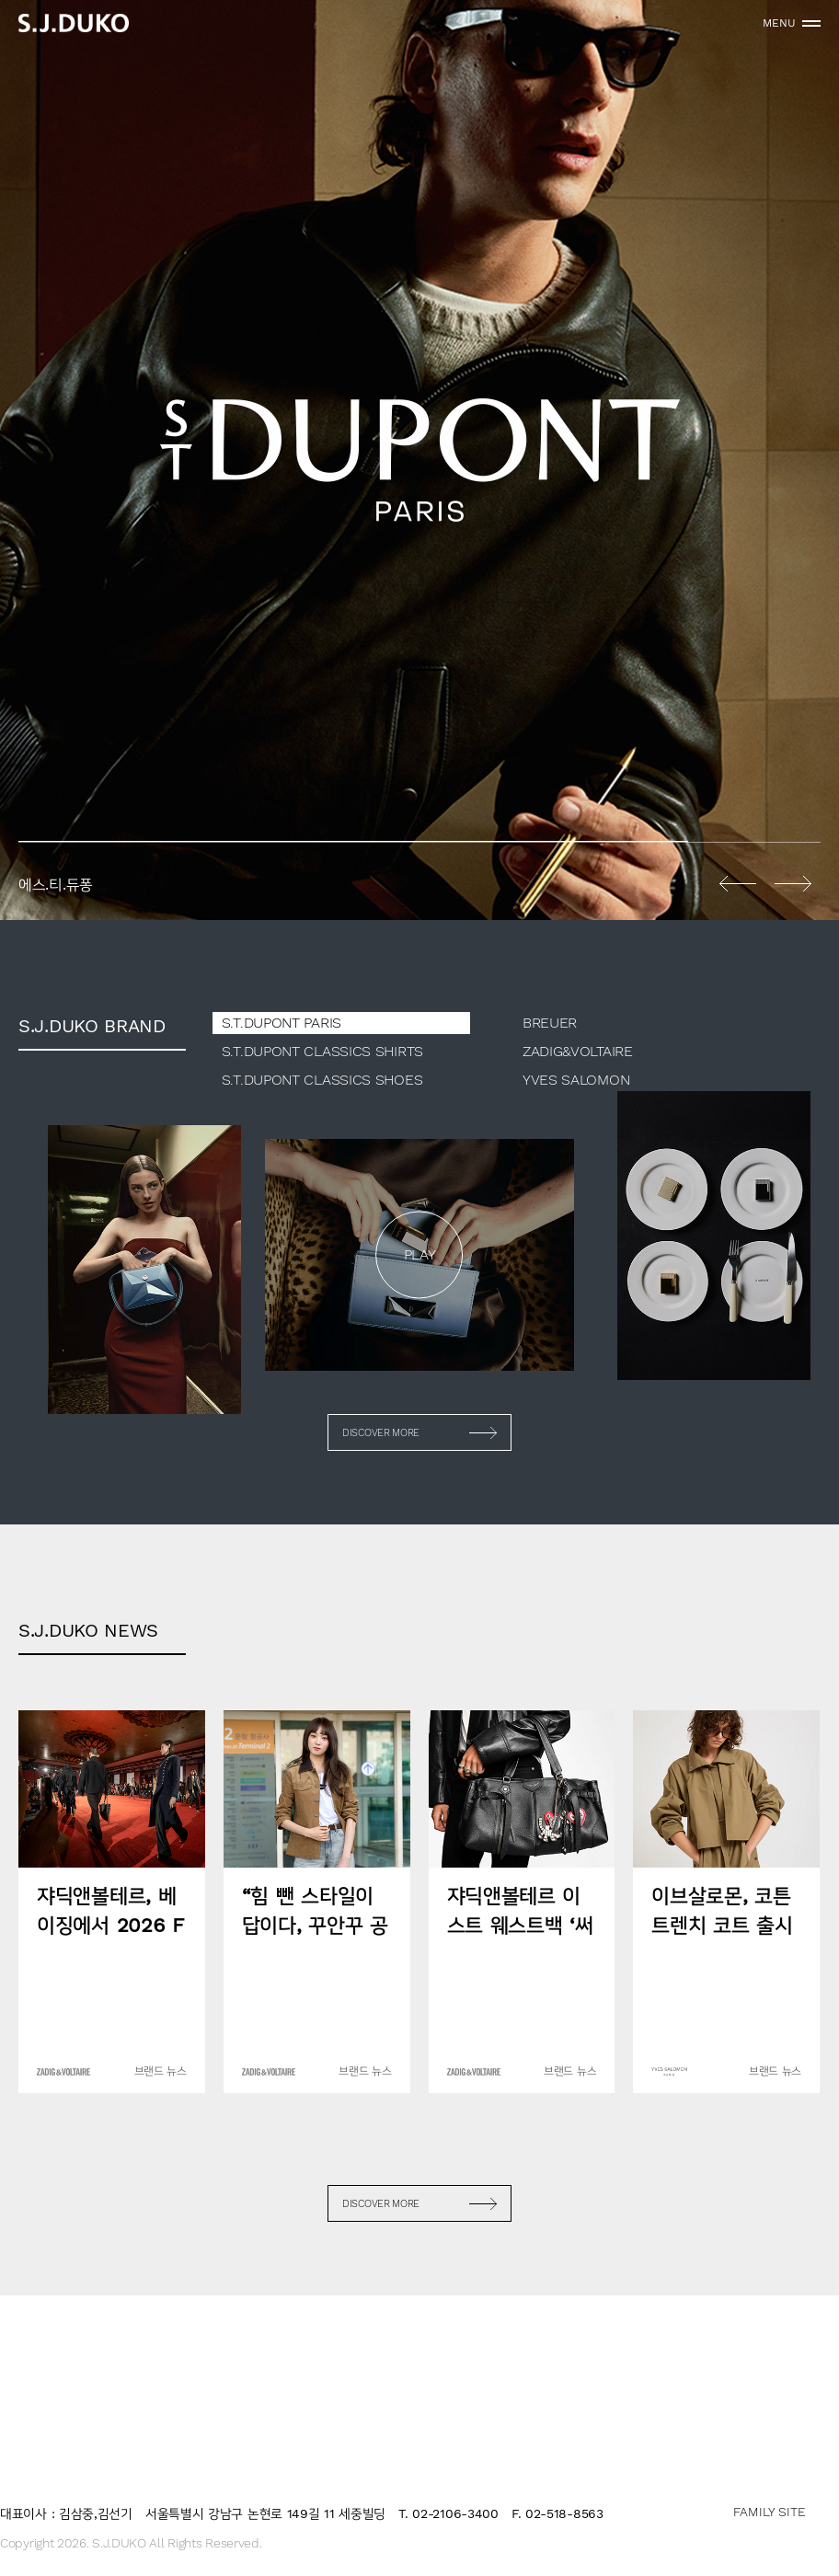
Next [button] (793, 883)
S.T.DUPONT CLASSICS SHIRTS (322, 1051)
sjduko (73, 23)
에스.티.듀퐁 (419, 460)
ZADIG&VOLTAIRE (578, 1051)
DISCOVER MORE (381, 1433)
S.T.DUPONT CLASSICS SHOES (322, 1079)
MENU (779, 23)
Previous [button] (737, 883)
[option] (419, 460)
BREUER (550, 1022)
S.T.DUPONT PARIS (281, 1022)
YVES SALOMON (576, 1079)
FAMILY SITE (769, 2511)
